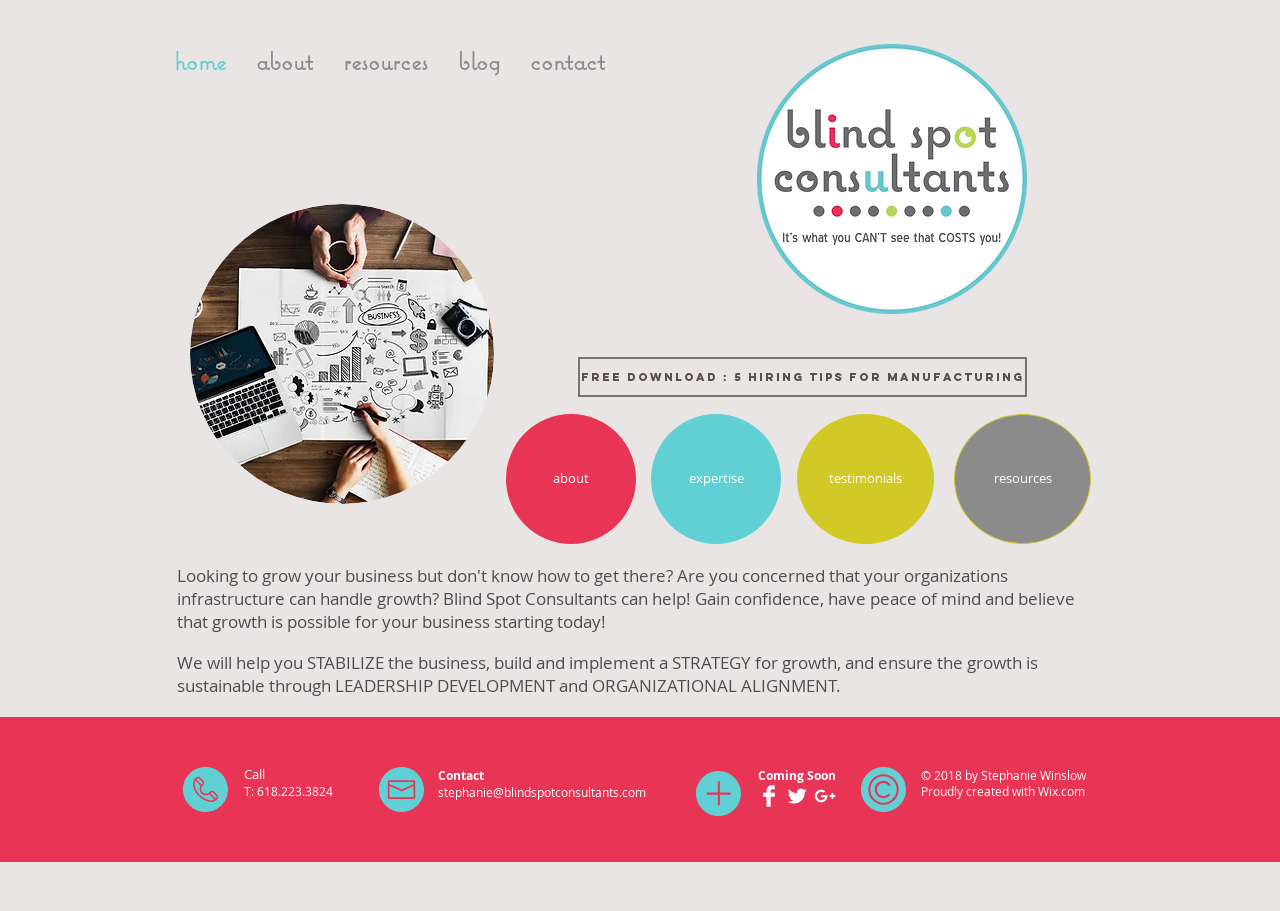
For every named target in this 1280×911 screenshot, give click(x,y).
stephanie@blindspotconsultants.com (542, 792)
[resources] (1022, 479)
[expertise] (716, 479)
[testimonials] (865, 479)
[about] (571, 479)
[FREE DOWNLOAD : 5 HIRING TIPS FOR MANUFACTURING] (802, 377)
